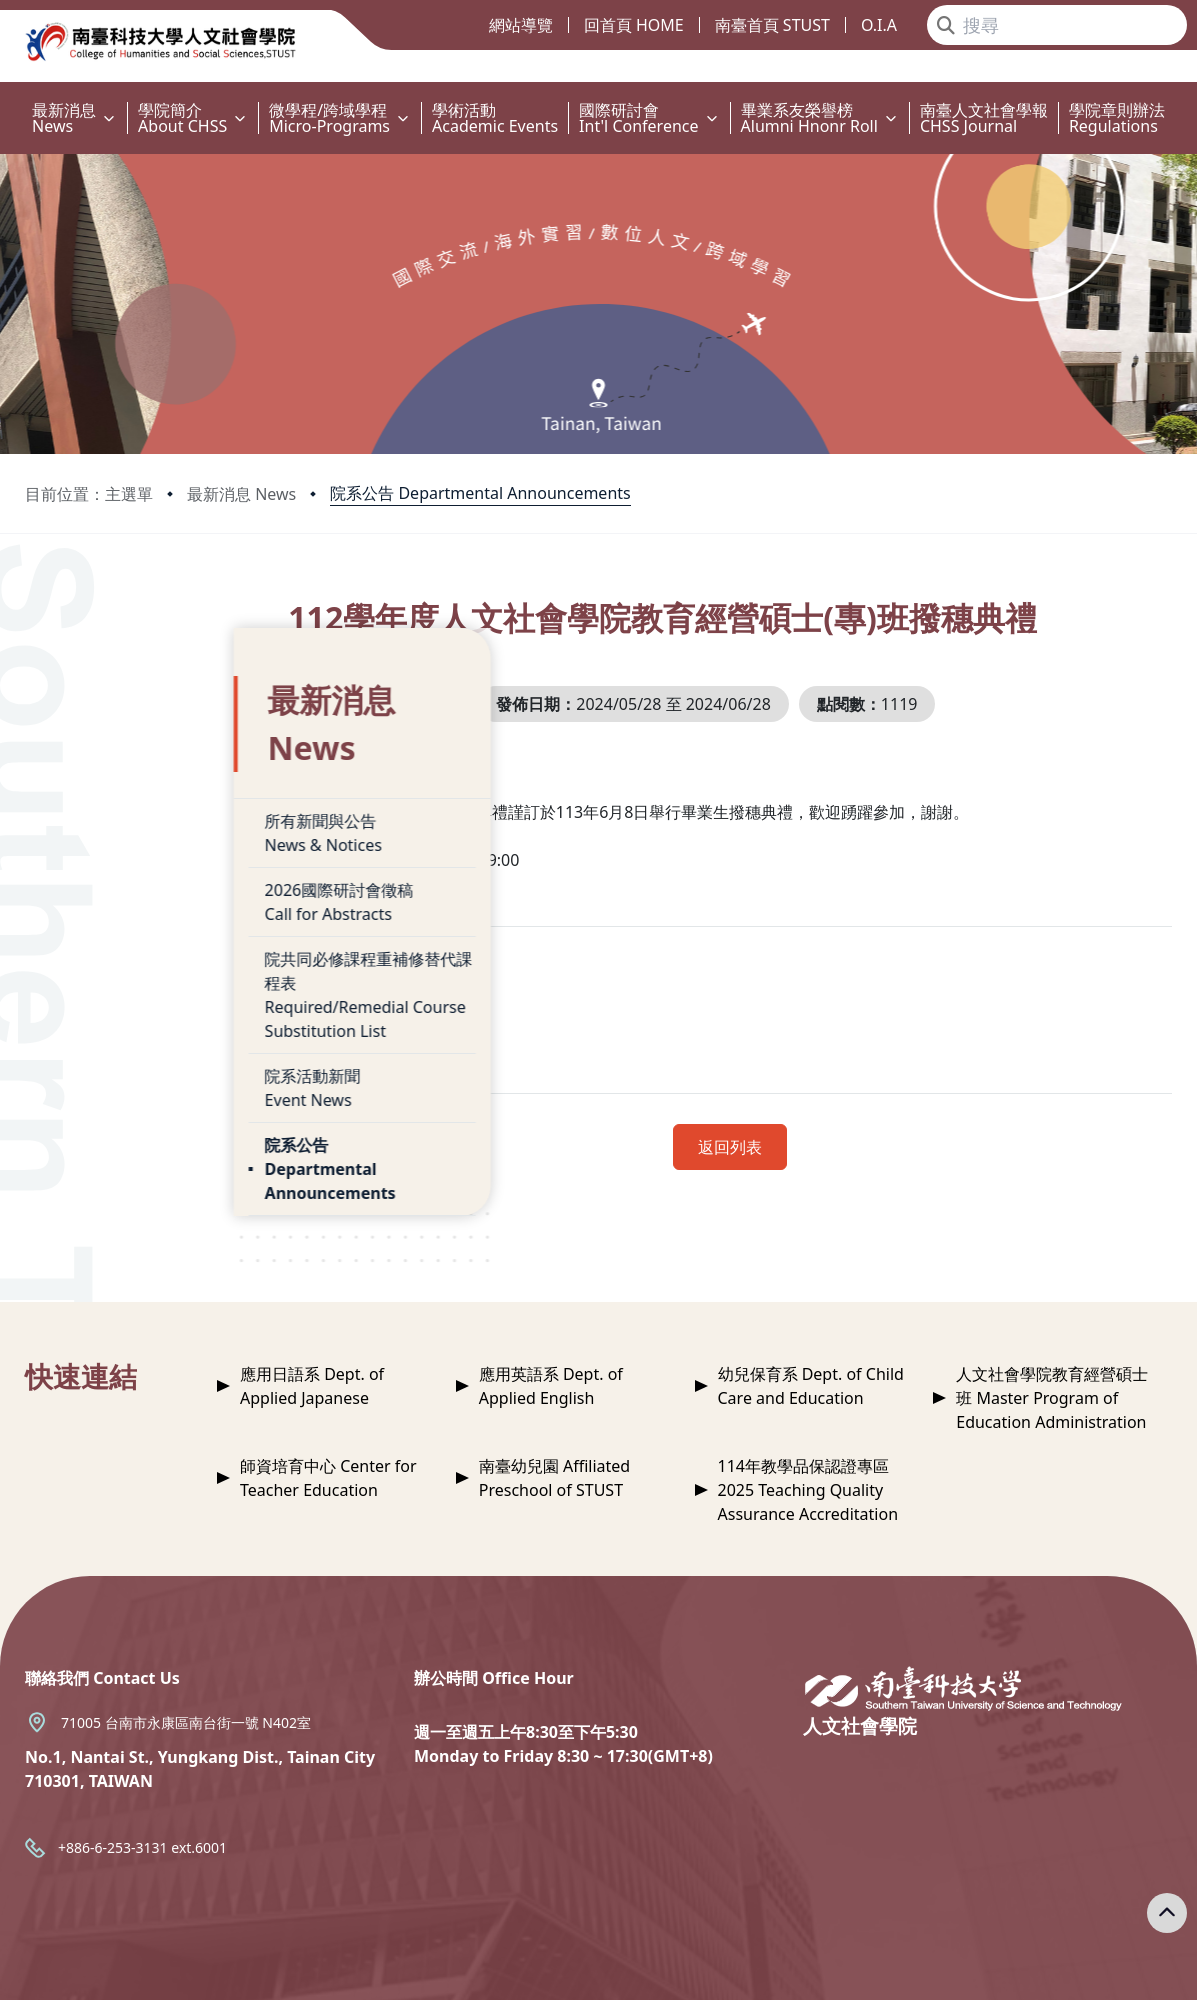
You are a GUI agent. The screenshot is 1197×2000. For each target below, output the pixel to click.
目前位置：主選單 (89, 494)
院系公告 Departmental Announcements (480, 493)
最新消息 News (241, 494)
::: (5, 98)
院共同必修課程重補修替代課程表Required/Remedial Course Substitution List (176, 901)
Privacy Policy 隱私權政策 (811, 1968)
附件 (391, 1061)
